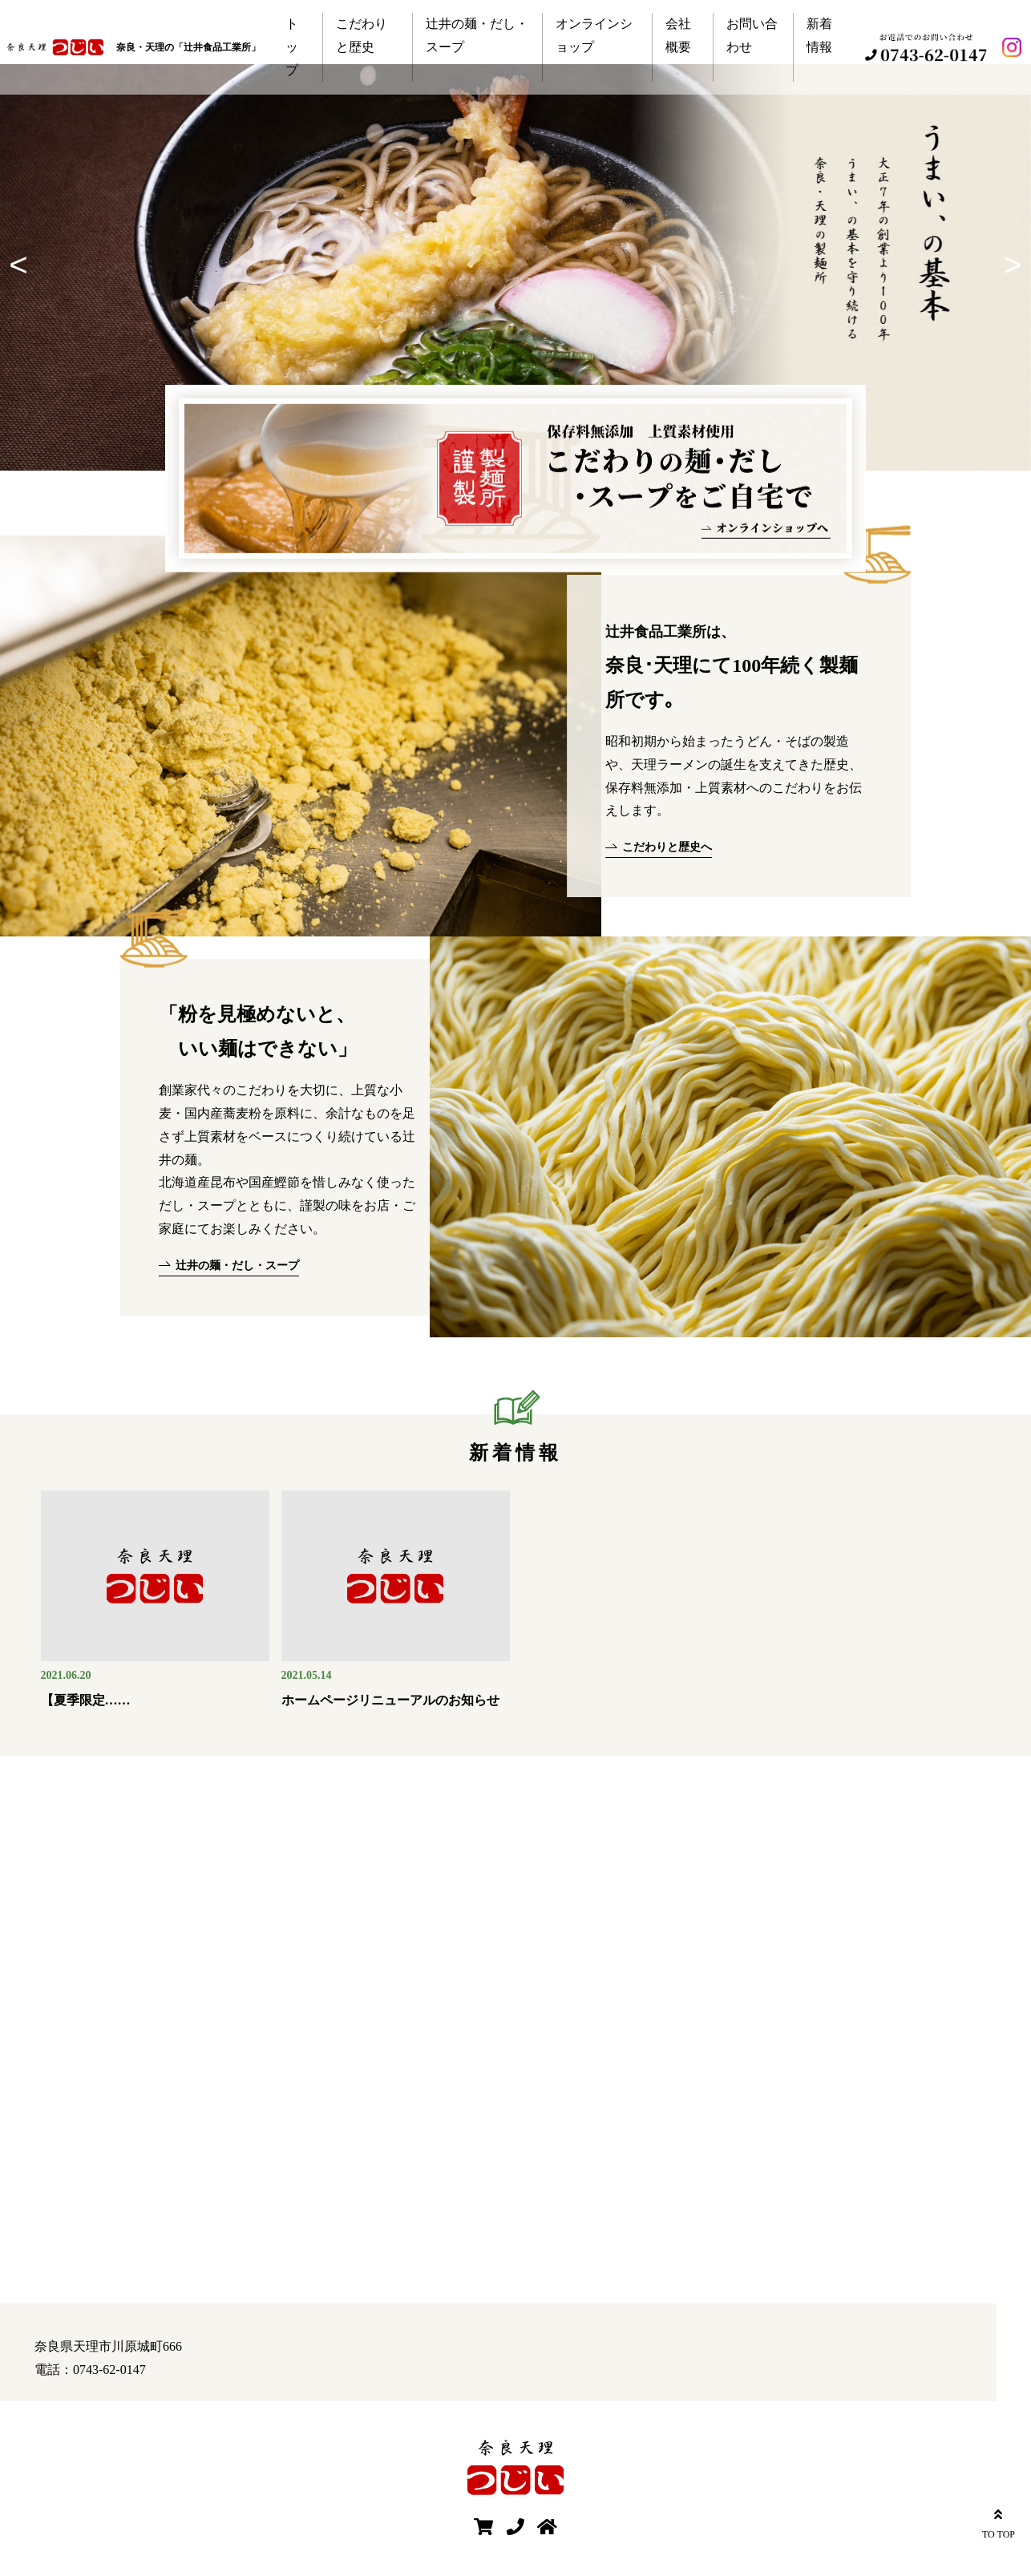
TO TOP (998, 2522)
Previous (24, 267)
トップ (291, 47)
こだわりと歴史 (361, 35)
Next (1007, 267)
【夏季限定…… (86, 1700)
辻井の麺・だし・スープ (477, 35)
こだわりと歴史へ (667, 847)
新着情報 (819, 35)
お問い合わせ (752, 35)
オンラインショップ (594, 35)
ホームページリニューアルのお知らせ (390, 1700)
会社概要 (678, 35)
